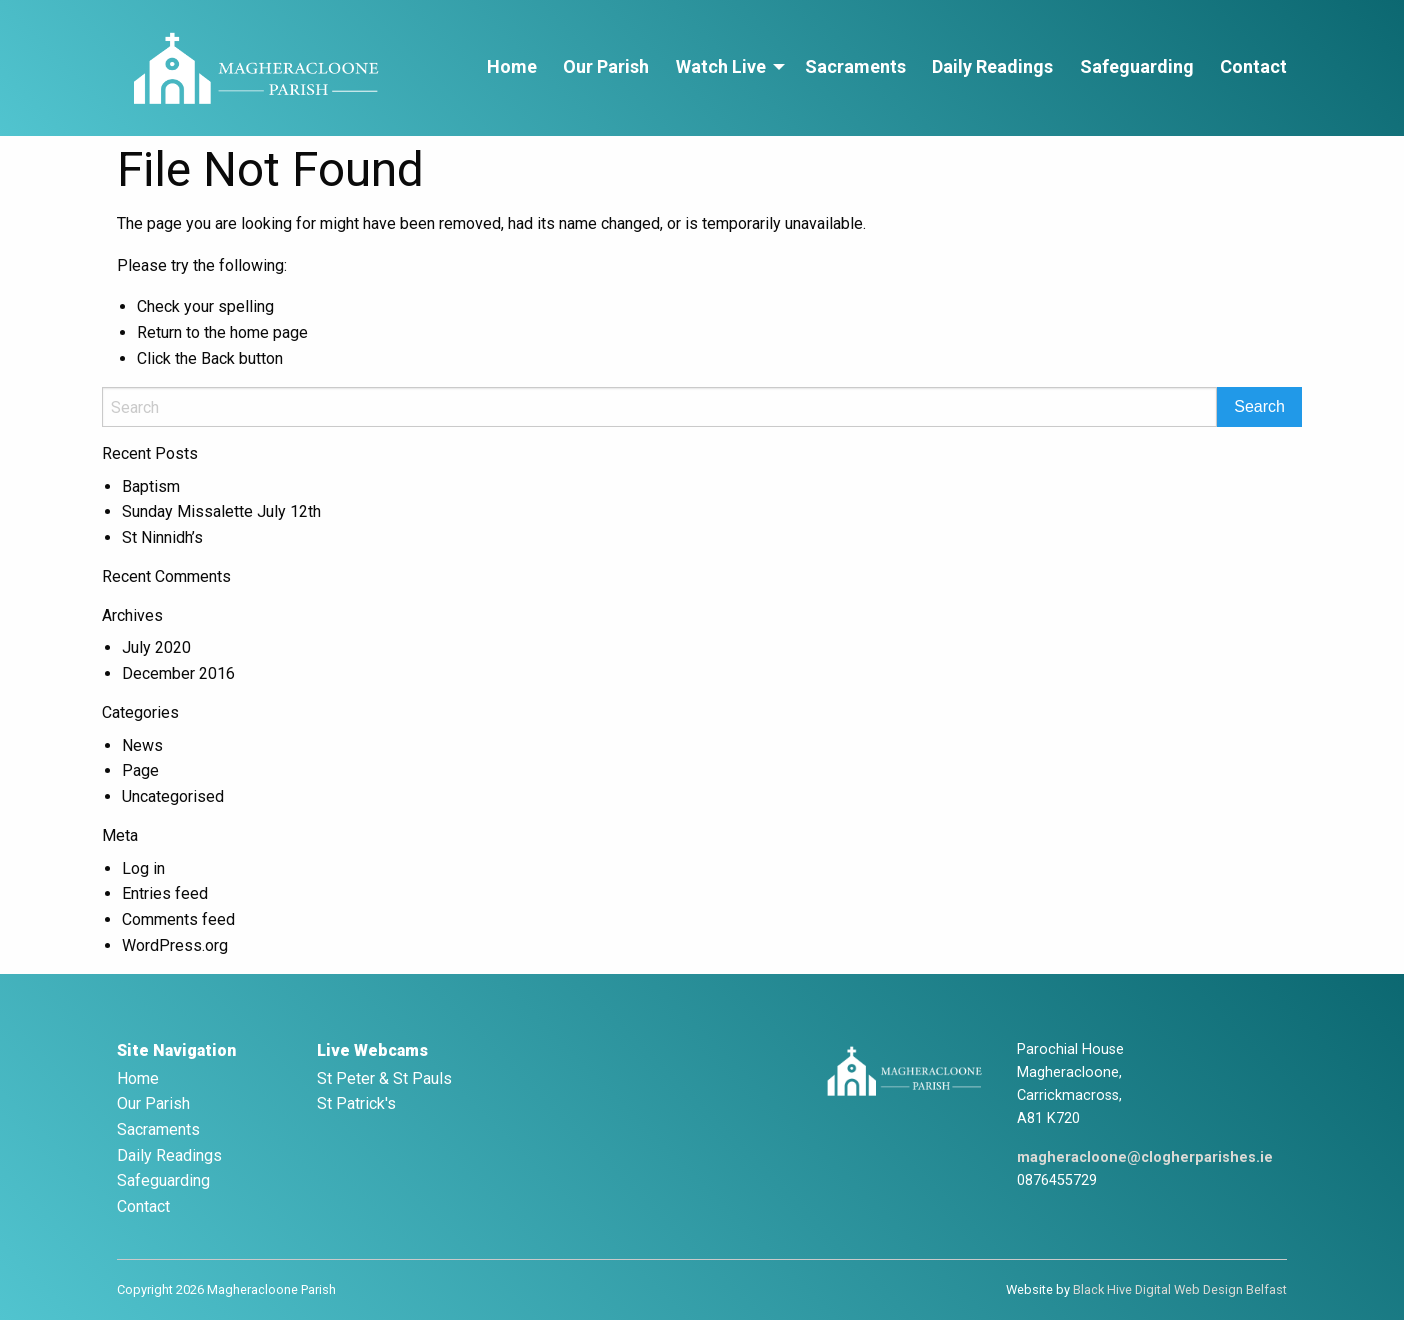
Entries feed (165, 893)
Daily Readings (992, 66)
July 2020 (156, 647)
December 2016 (178, 673)
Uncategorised (173, 796)
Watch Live (721, 66)
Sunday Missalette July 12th (221, 511)
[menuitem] (512, 67)
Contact (1253, 66)
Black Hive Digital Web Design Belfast (1180, 1289)
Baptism (151, 486)
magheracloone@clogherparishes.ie (1145, 1157)
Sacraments (855, 66)
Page (140, 770)
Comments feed (178, 919)
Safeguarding (1137, 66)
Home (512, 66)
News (142, 745)
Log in (143, 868)
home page (269, 332)
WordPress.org (175, 945)
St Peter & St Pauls (384, 1078)
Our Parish (606, 66)
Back (218, 358)
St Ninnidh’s (162, 537)
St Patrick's (356, 1103)
